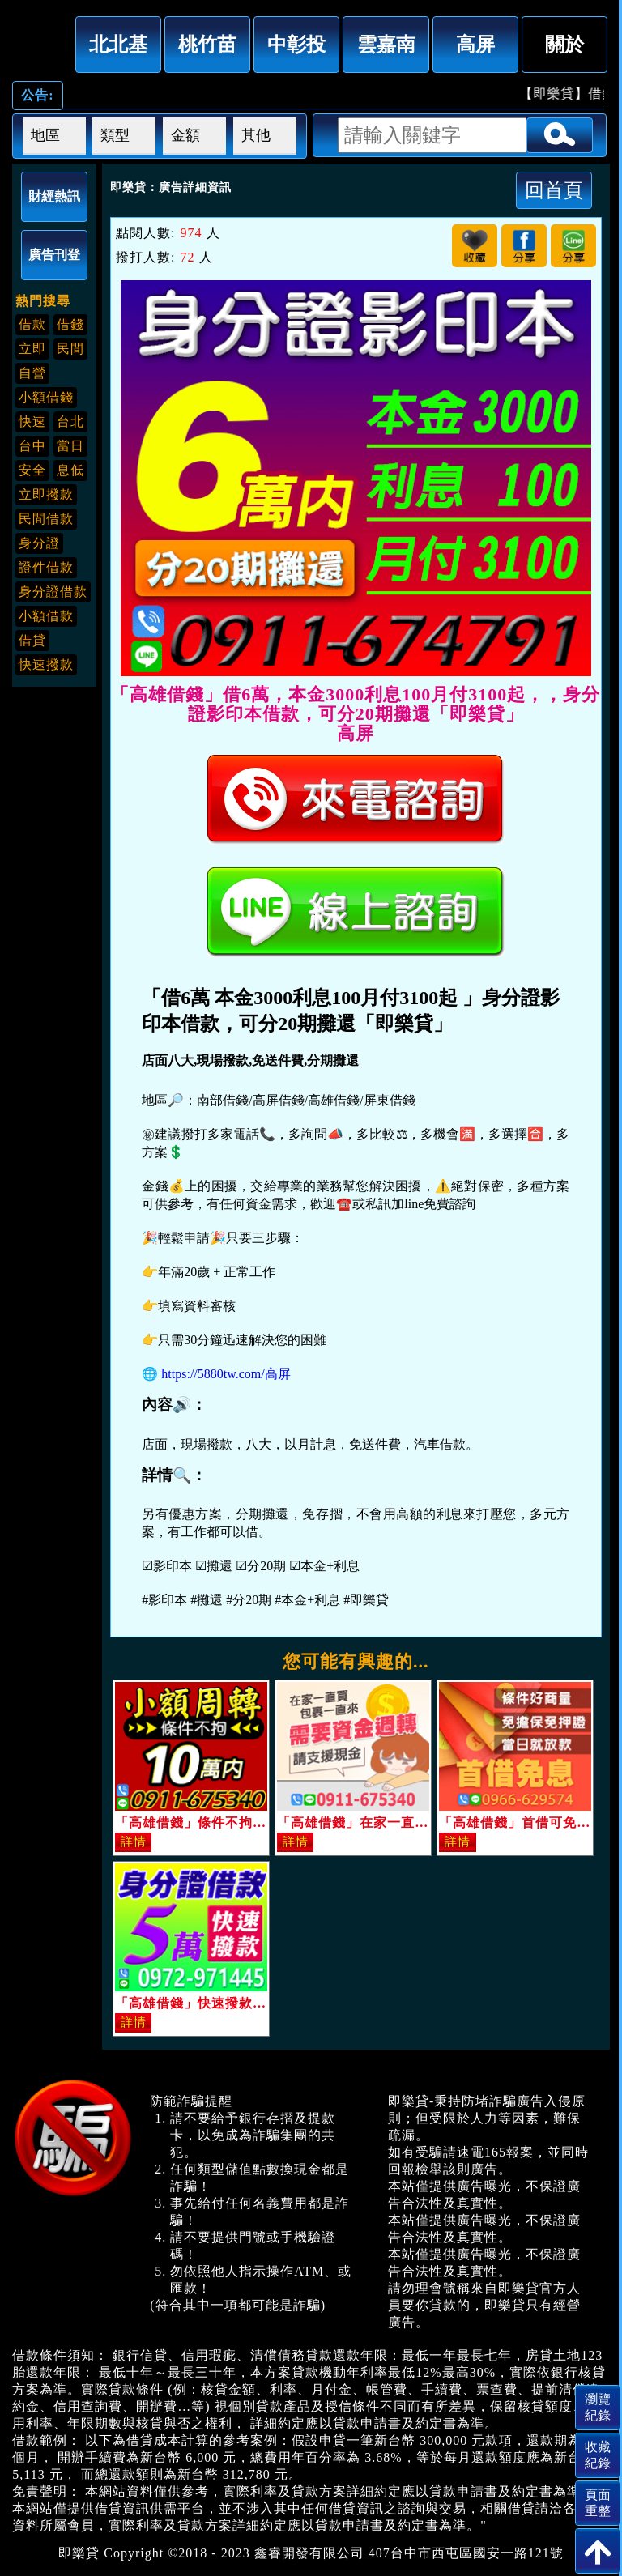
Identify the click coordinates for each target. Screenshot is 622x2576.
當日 (70, 446)
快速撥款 (46, 664)
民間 (70, 349)
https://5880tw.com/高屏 (225, 1374)
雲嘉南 (386, 44)
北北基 (118, 44)
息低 (70, 470)
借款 (32, 324)
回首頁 (554, 190)
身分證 (39, 543)
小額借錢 (46, 397)
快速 (32, 421)
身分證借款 (53, 591)
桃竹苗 (207, 44)
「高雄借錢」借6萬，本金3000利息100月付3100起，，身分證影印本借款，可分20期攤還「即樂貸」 (39, 41)
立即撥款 (46, 494)
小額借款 (46, 616)
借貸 (32, 640)
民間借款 (46, 519)
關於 (564, 44)
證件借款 (46, 567)
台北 (70, 421)
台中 (32, 446)
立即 (32, 349)
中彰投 (296, 44)
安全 (32, 470)
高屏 (475, 44)
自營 (32, 373)
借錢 (70, 324)
